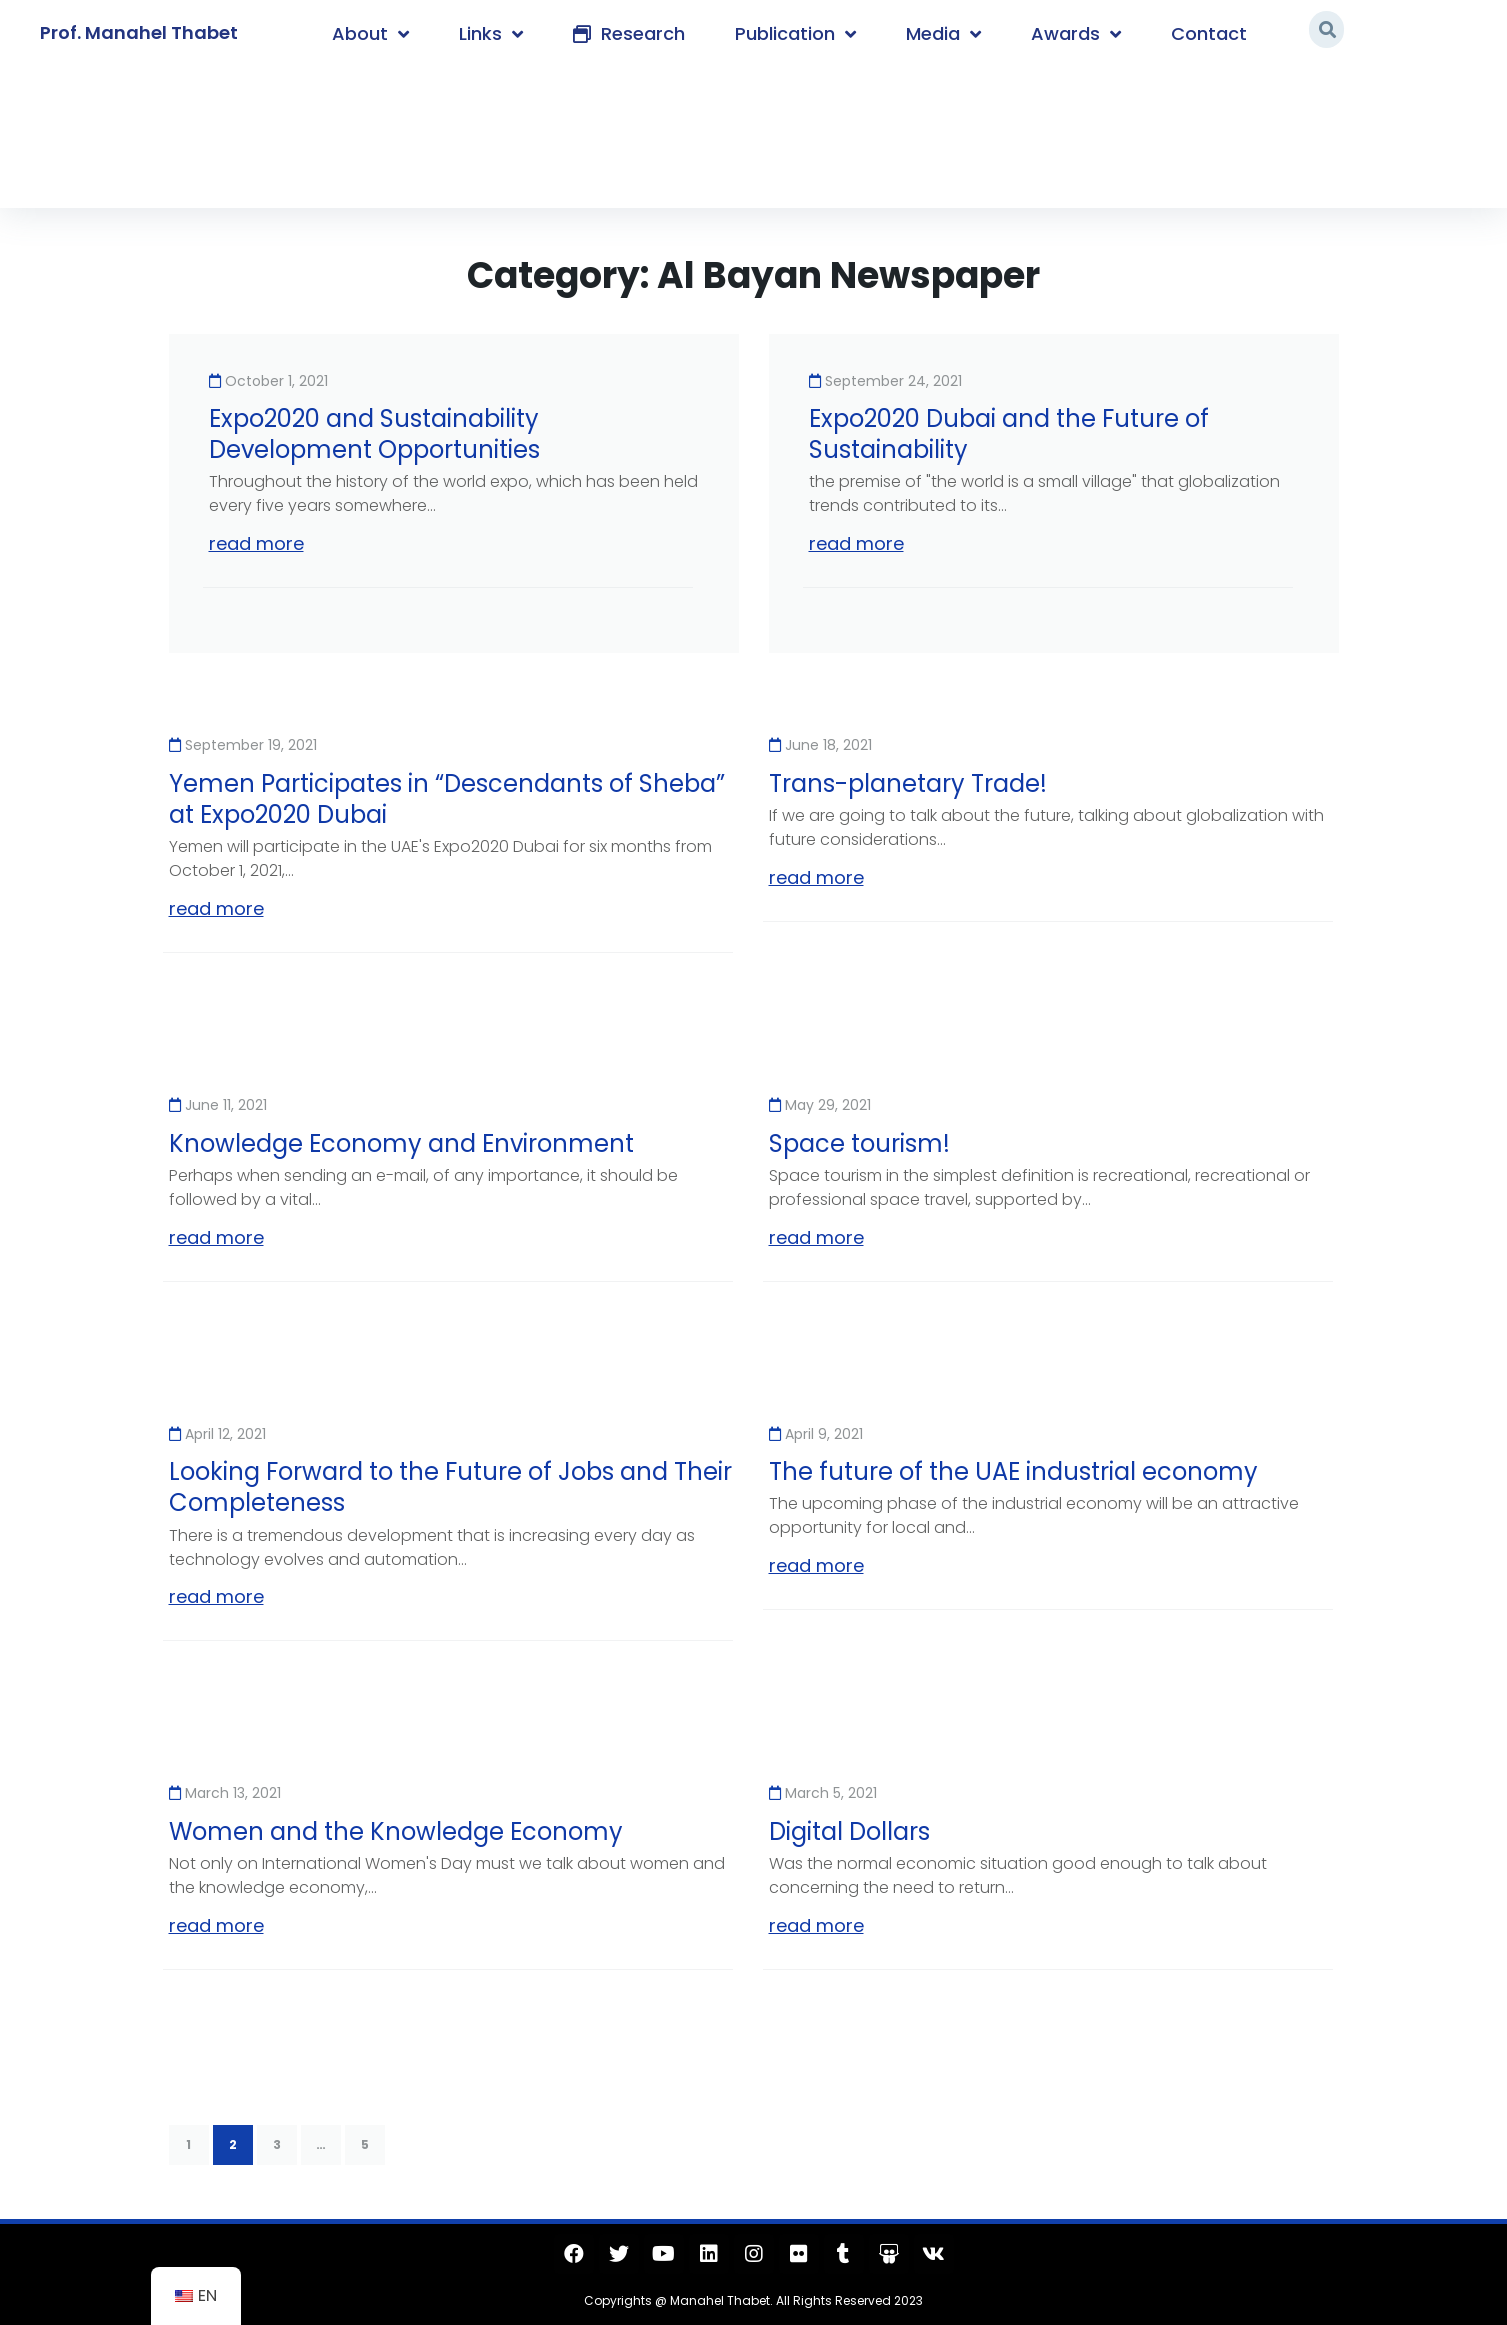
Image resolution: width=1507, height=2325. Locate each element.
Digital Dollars (849, 1831)
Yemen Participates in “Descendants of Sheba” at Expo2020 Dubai (447, 799)
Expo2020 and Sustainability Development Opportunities (374, 434)
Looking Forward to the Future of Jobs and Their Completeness (450, 1487)
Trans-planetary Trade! (908, 783)
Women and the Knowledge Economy (396, 1831)
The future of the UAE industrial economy (1013, 1471)
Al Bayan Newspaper (322, 132)
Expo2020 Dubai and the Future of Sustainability (1009, 434)
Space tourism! (859, 1143)
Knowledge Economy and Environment (401, 1143)
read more (256, 543)
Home (195, 132)
